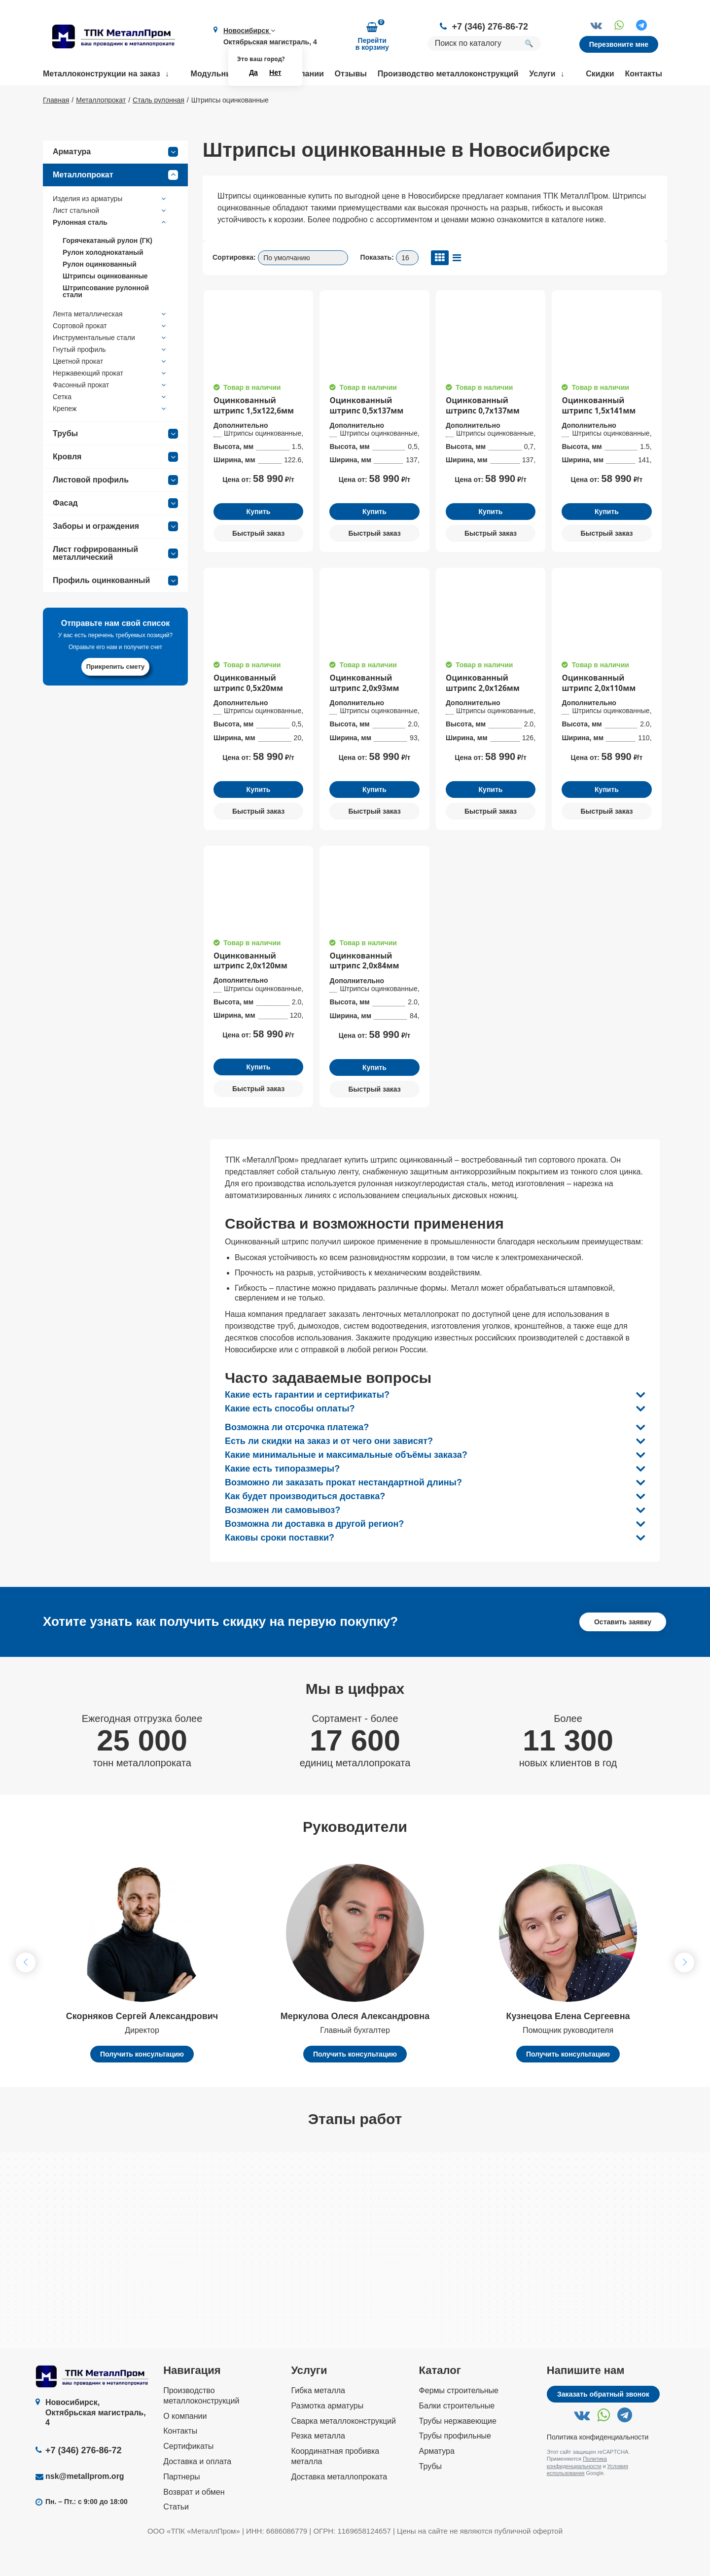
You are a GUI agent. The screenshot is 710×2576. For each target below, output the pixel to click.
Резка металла (318, 2468)
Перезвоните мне (618, 44)
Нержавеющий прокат (110, 402)
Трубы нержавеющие (458, 2452)
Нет (275, 72)
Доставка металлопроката (339, 2508)
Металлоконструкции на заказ (101, 73)
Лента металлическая (110, 342)
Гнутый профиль (110, 378)
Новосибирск (249, 30)
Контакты (643, 73)
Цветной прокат (110, 390)
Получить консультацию (142, 2086)
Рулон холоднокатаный (103, 281)
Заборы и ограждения (115, 555)
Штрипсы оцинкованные (105, 305)
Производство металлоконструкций (448, 73)
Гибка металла (318, 2422)
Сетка (110, 425)
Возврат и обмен (193, 2523)
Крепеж (110, 437)
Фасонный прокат (110, 413)
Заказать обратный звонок (603, 2426)
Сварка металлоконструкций (343, 2452)
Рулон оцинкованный (100, 293)
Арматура (115, 180)
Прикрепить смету (115, 695)
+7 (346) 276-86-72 (490, 27)
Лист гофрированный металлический (115, 582)
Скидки (600, 73)
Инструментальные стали (110, 366)
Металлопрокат (115, 203)
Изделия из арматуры (110, 227)
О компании (185, 2447)
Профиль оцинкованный (115, 609)
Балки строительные (457, 2437)
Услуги (542, 73)
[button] (684, 1994)
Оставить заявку (622, 1653)
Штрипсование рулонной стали (106, 319)
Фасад (115, 532)
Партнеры (181, 2508)
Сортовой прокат (110, 354)
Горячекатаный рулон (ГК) (107, 269)
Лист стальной (110, 239)
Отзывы (351, 73)
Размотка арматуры (327, 2437)
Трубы (115, 462)
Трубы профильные (455, 2468)
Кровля (115, 485)
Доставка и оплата (197, 2493)
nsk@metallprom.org (84, 2508)
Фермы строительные (458, 2422)
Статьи (176, 2539)
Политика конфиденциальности (598, 2469)
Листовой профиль (115, 509)
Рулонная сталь (110, 251)
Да (253, 72)
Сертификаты (188, 2477)
